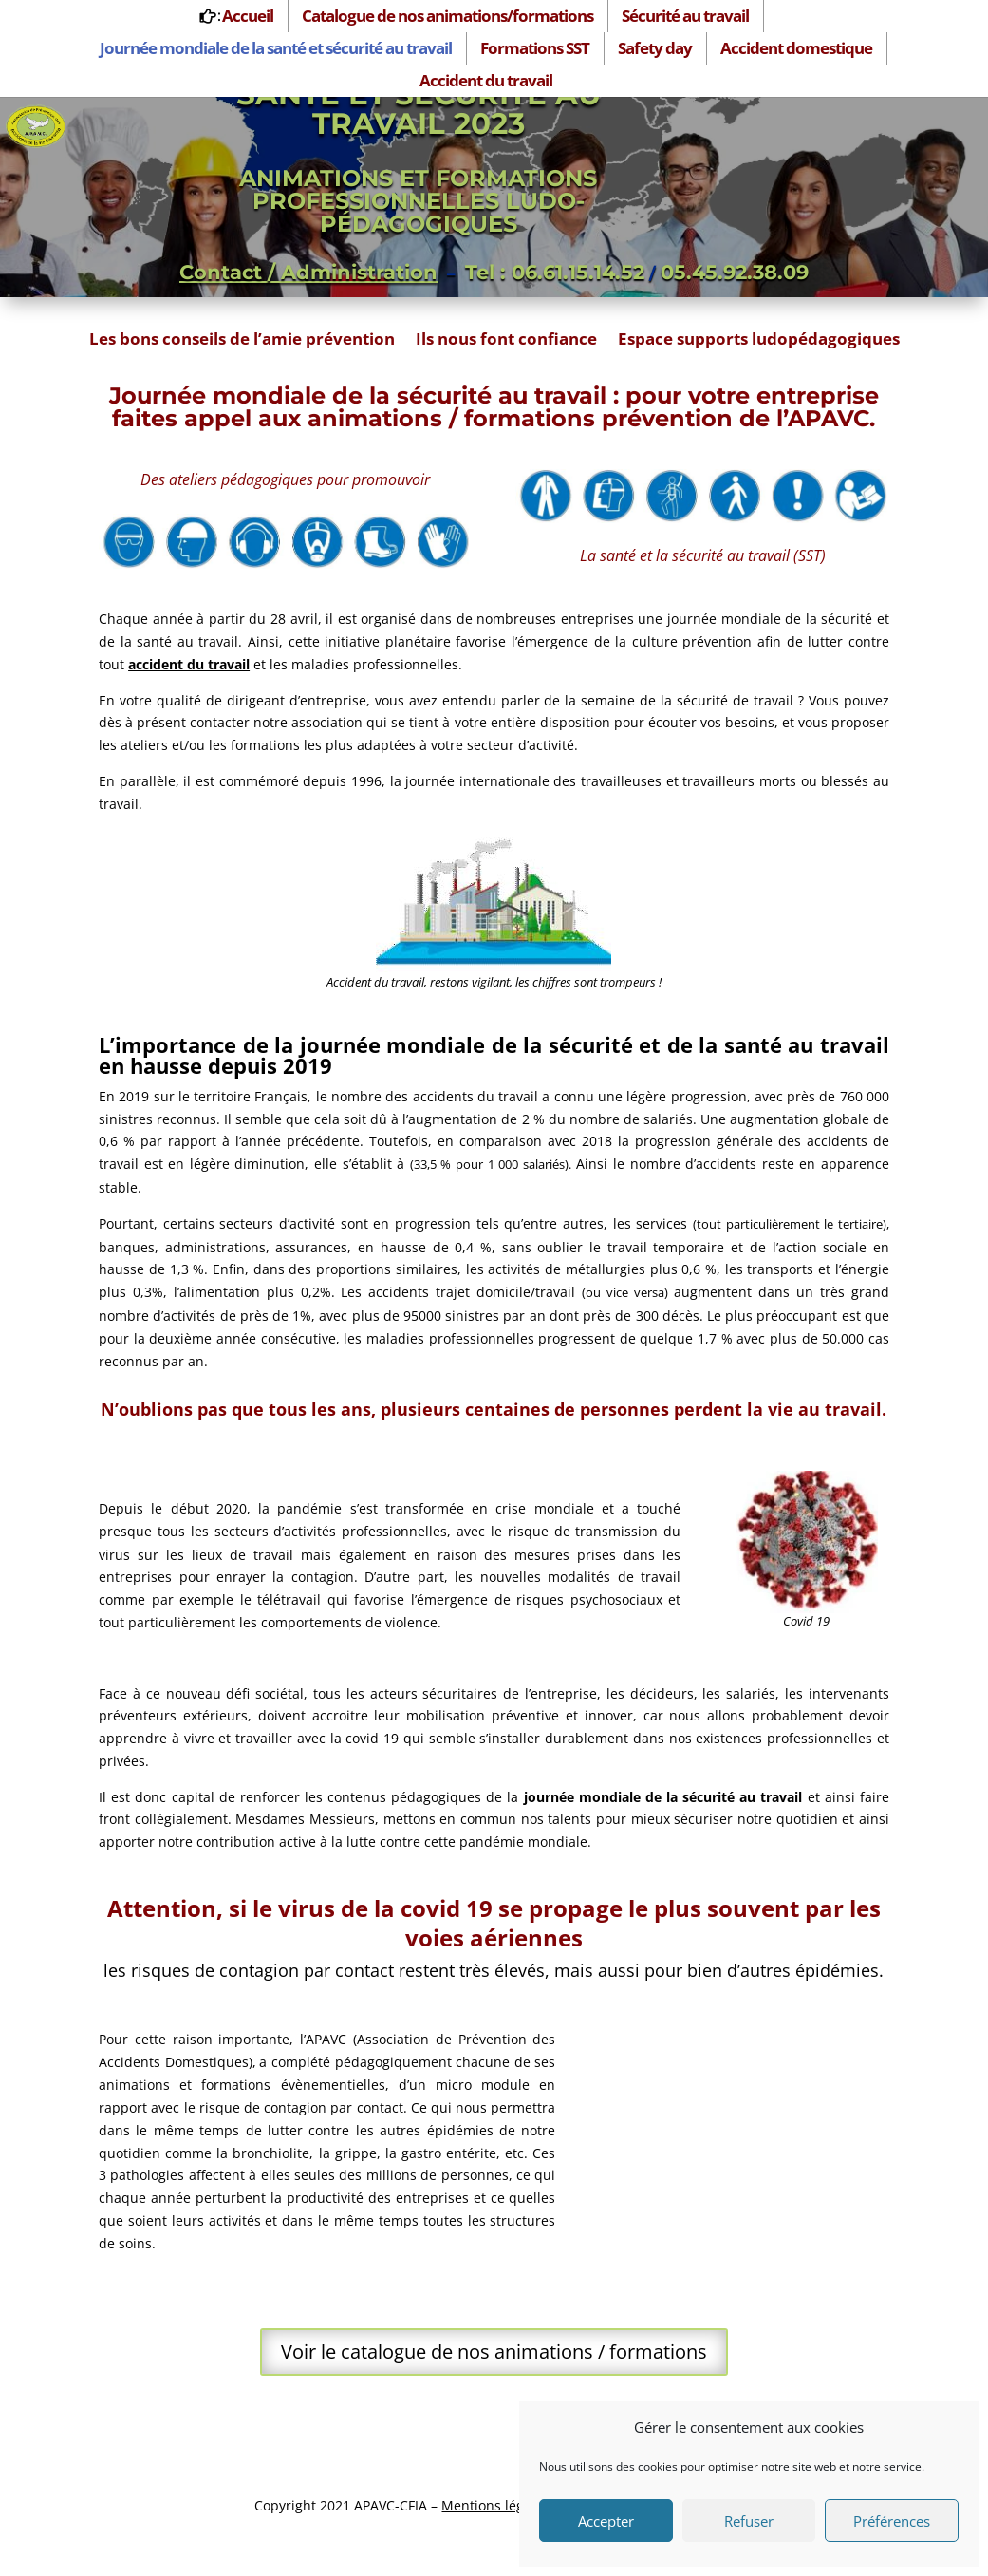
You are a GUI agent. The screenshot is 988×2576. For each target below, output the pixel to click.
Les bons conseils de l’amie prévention (242, 340)
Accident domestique (796, 48)
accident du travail (189, 664)
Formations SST (534, 48)
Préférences (891, 2520)
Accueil (247, 16)
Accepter (606, 2520)
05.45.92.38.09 (735, 272)
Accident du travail (485, 80)
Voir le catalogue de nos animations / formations (494, 2351)
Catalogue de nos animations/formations (447, 16)
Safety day (655, 48)
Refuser (749, 2520)
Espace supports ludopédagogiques (759, 340)
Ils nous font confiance (506, 340)
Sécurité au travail (685, 16)
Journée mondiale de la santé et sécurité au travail (276, 48)
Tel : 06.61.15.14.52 (554, 272)
